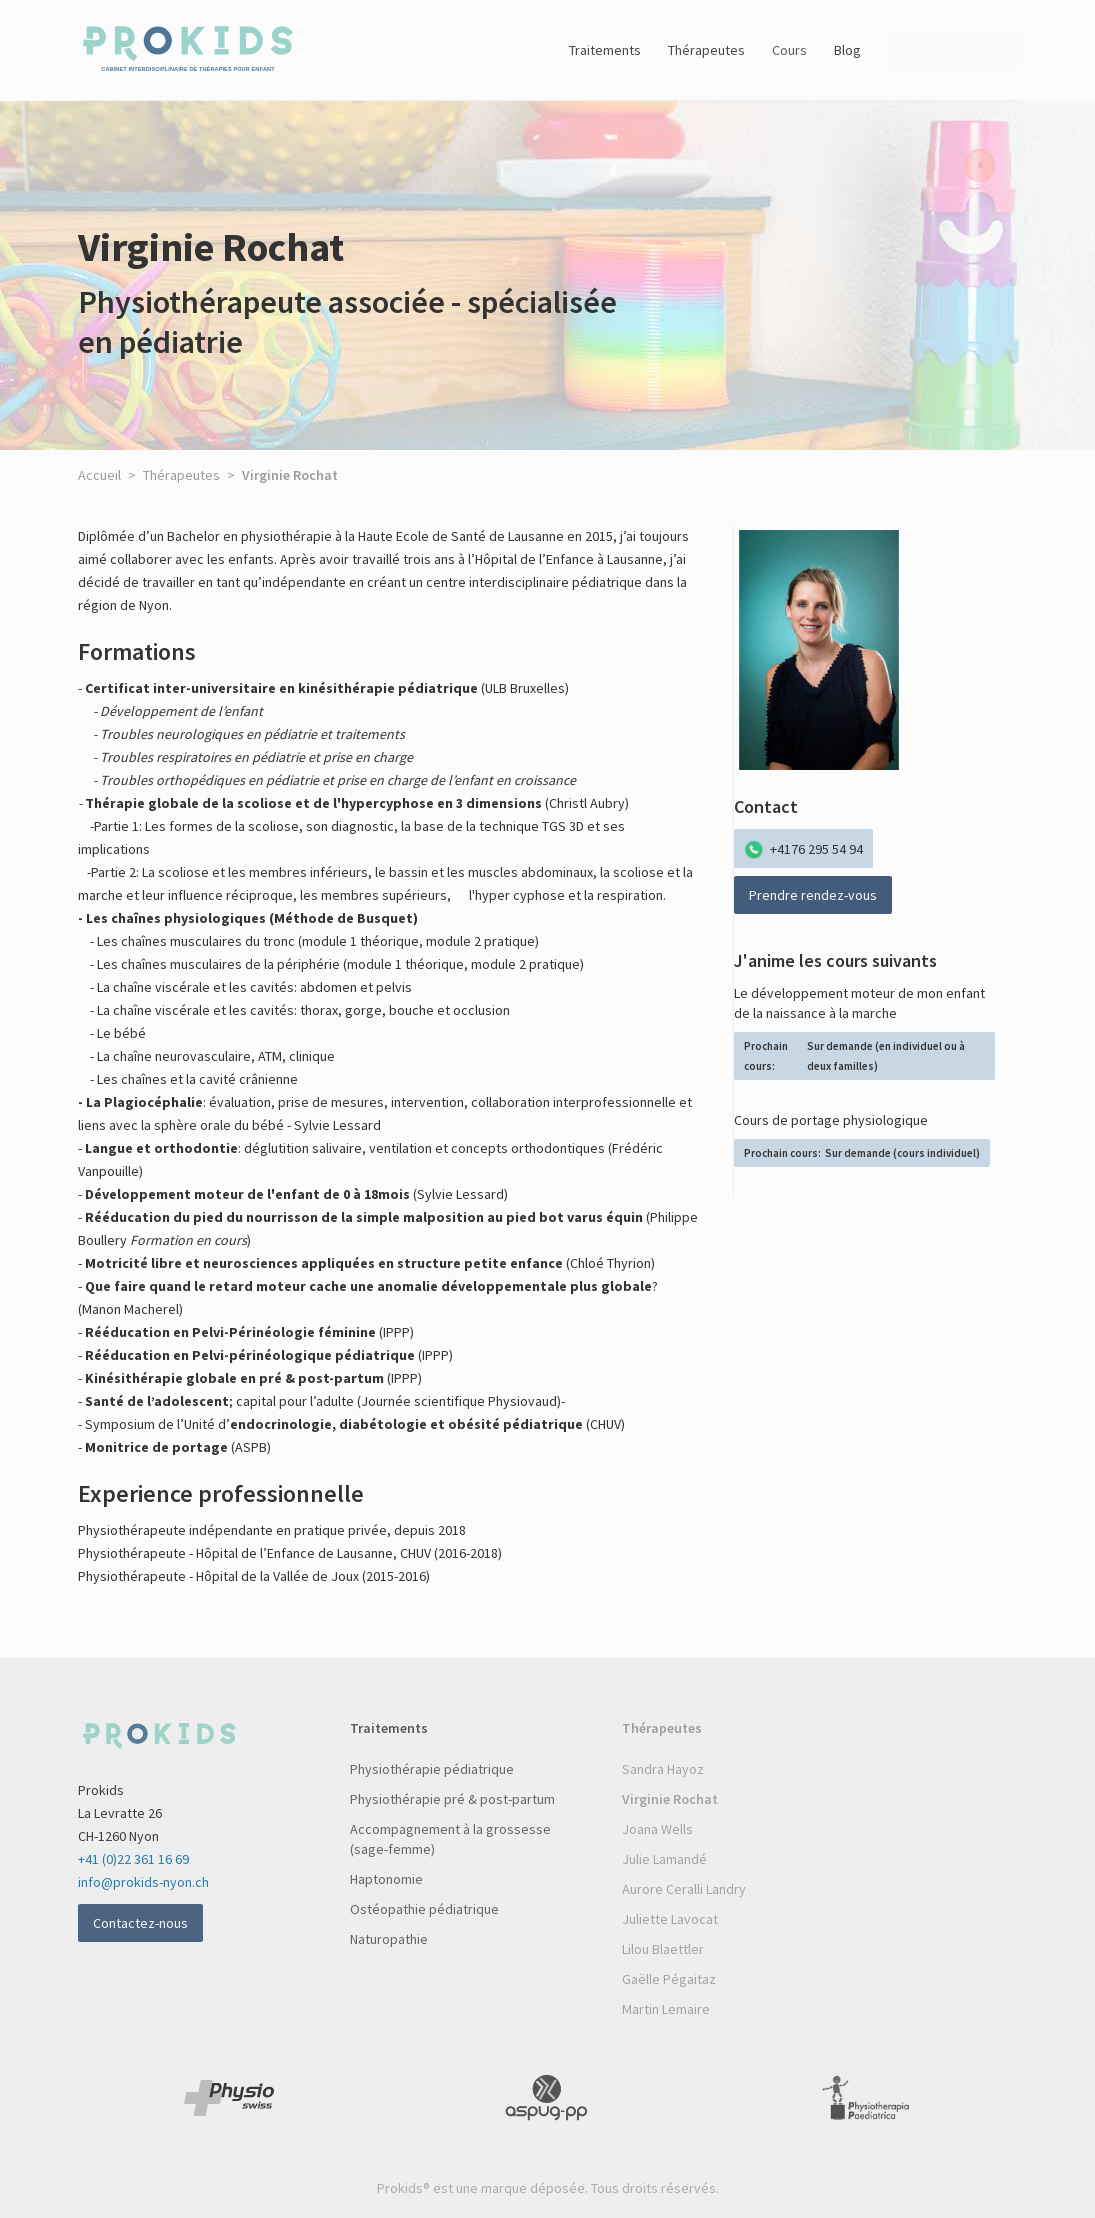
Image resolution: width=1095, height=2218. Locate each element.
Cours (789, 50)
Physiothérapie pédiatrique (432, 1769)
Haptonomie (386, 1879)
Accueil (99, 475)
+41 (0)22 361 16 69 (133, 1859)
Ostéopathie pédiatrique (424, 1909)
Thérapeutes (706, 50)
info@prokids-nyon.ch (143, 1882)
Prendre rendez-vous (813, 895)
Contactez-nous (140, 1923)
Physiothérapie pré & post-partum (452, 1799)
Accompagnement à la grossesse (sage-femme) (450, 1839)
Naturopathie (389, 1939)
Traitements (605, 50)
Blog (847, 50)
